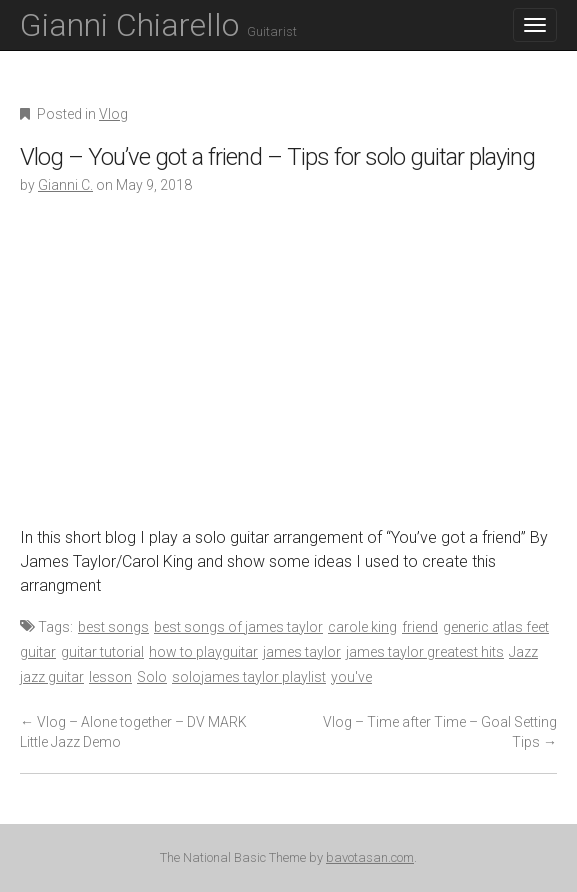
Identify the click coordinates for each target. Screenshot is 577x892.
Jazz (523, 652)
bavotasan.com (370, 857)
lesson (110, 677)
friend (420, 627)
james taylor (302, 652)
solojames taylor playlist (249, 677)
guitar (38, 652)
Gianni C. (65, 185)
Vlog (113, 114)
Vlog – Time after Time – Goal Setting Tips (440, 732)
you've (351, 677)
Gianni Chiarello (158, 25)
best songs (113, 627)
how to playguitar (203, 652)
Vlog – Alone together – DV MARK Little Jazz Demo (133, 732)
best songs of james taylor (238, 627)
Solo (152, 677)
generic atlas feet (496, 627)
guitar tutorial (102, 652)
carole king (362, 627)
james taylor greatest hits (425, 652)
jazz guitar (52, 677)
